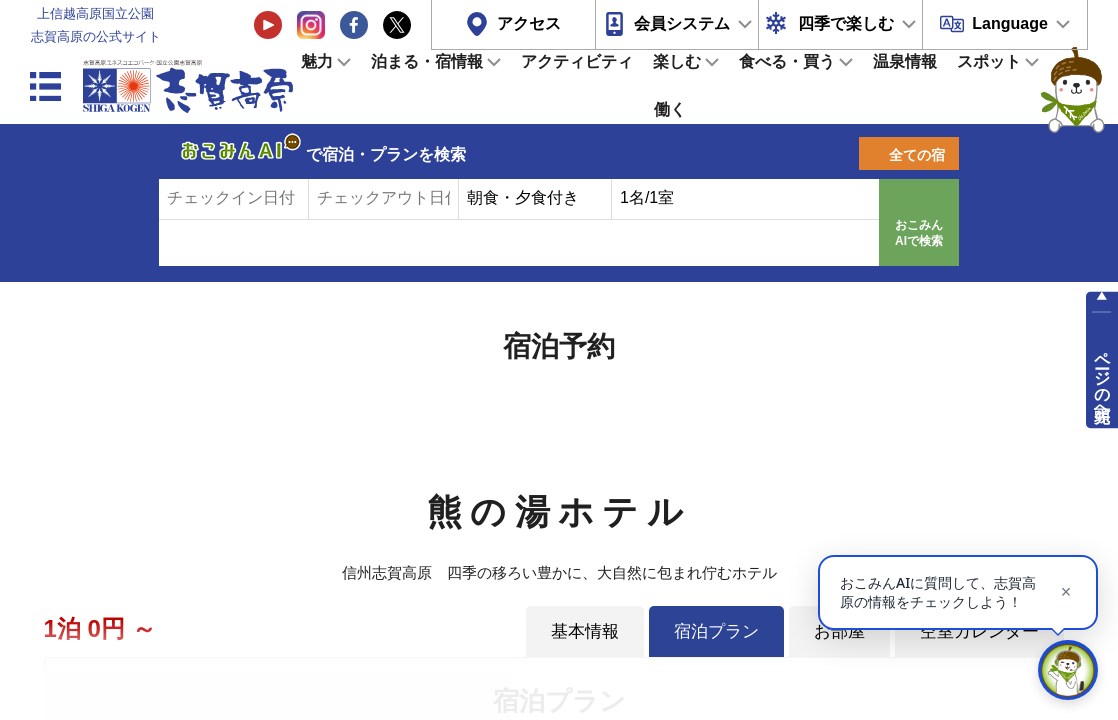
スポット (989, 61)
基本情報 (585, 631)
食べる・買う (787, 61)
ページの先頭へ (1102, 378)
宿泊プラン (716, 631)
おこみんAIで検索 (919, 233)
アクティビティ (577, 61)
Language (1010, 23)
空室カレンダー (979, 631)
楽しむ (677, 61)
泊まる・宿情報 (427, 61)
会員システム (682, 23)
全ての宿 (917, 155)
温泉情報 (905, 61)
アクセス (529, 23)
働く (670, 109)
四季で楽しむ (846, 23)
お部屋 (839, 631)
